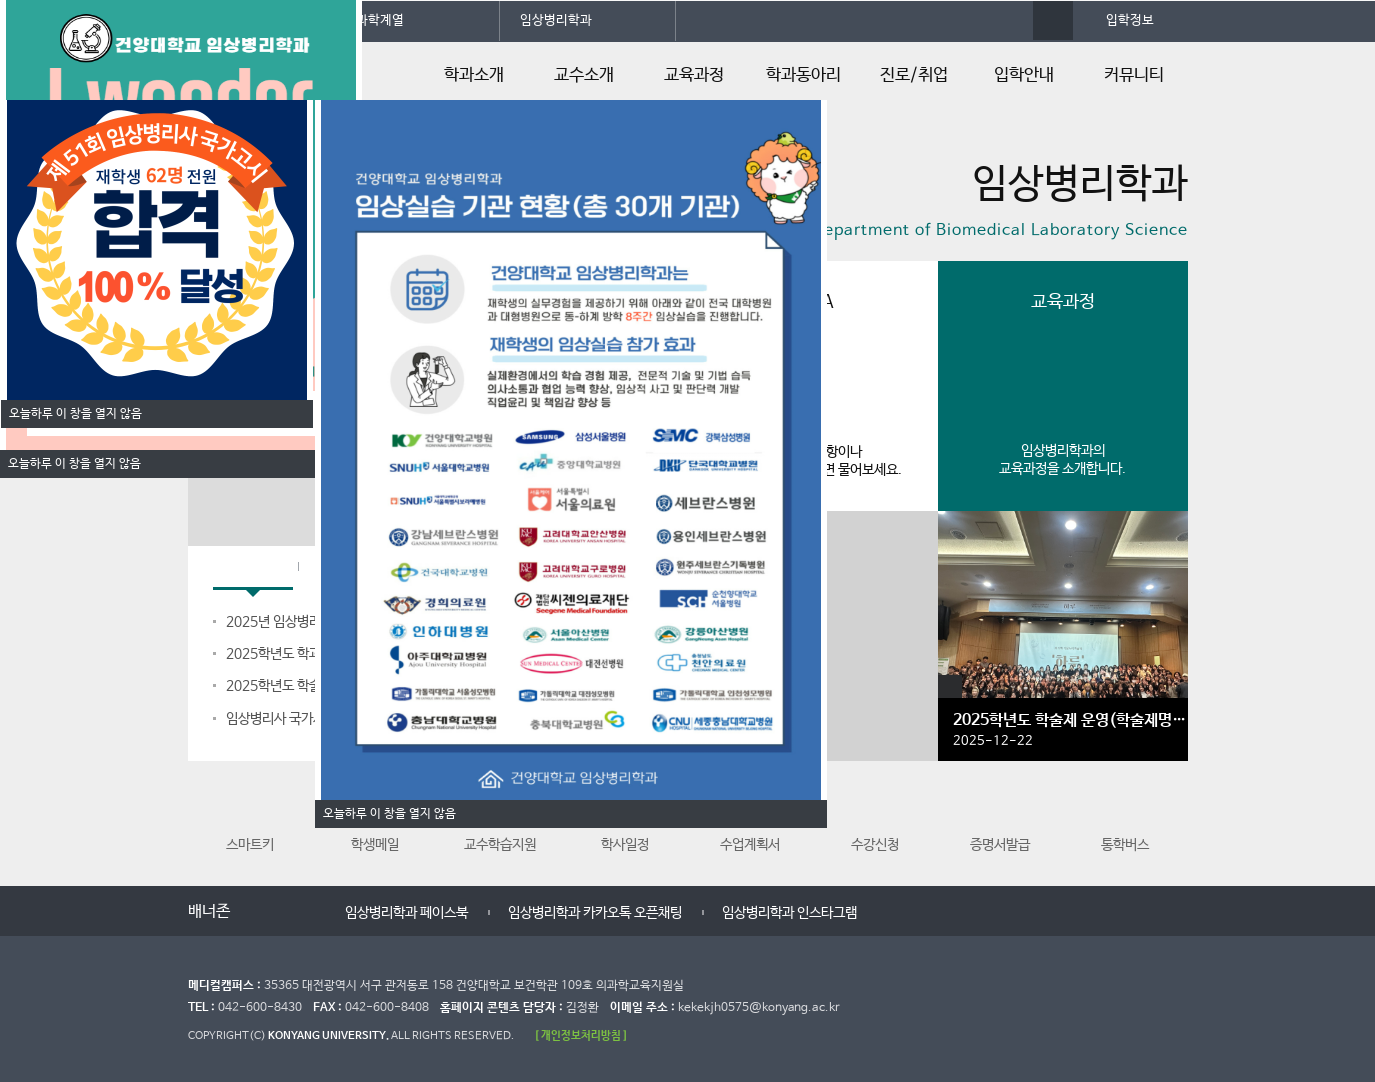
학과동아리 (803, 75)
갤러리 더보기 (950, 687)
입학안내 (1024, 75)
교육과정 (694, 75)
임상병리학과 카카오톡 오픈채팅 (595, 913)
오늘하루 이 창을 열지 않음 (74, 464)
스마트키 (250, 818)
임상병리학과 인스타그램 (789, 913)
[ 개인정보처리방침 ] (581, 1035)
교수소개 (584, 75)
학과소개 (474, 75)
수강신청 (875, 818)
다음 (299, 912)
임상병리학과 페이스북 (406, 913)
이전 (259, 912)
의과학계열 (374, 20)
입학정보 (1130, 20)
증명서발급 (1000, 818)
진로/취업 (914, 75)
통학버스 (1125, 818)
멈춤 (279, 912)
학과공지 (253, 568)
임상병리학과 (556, 20)
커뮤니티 (1134, 75)
